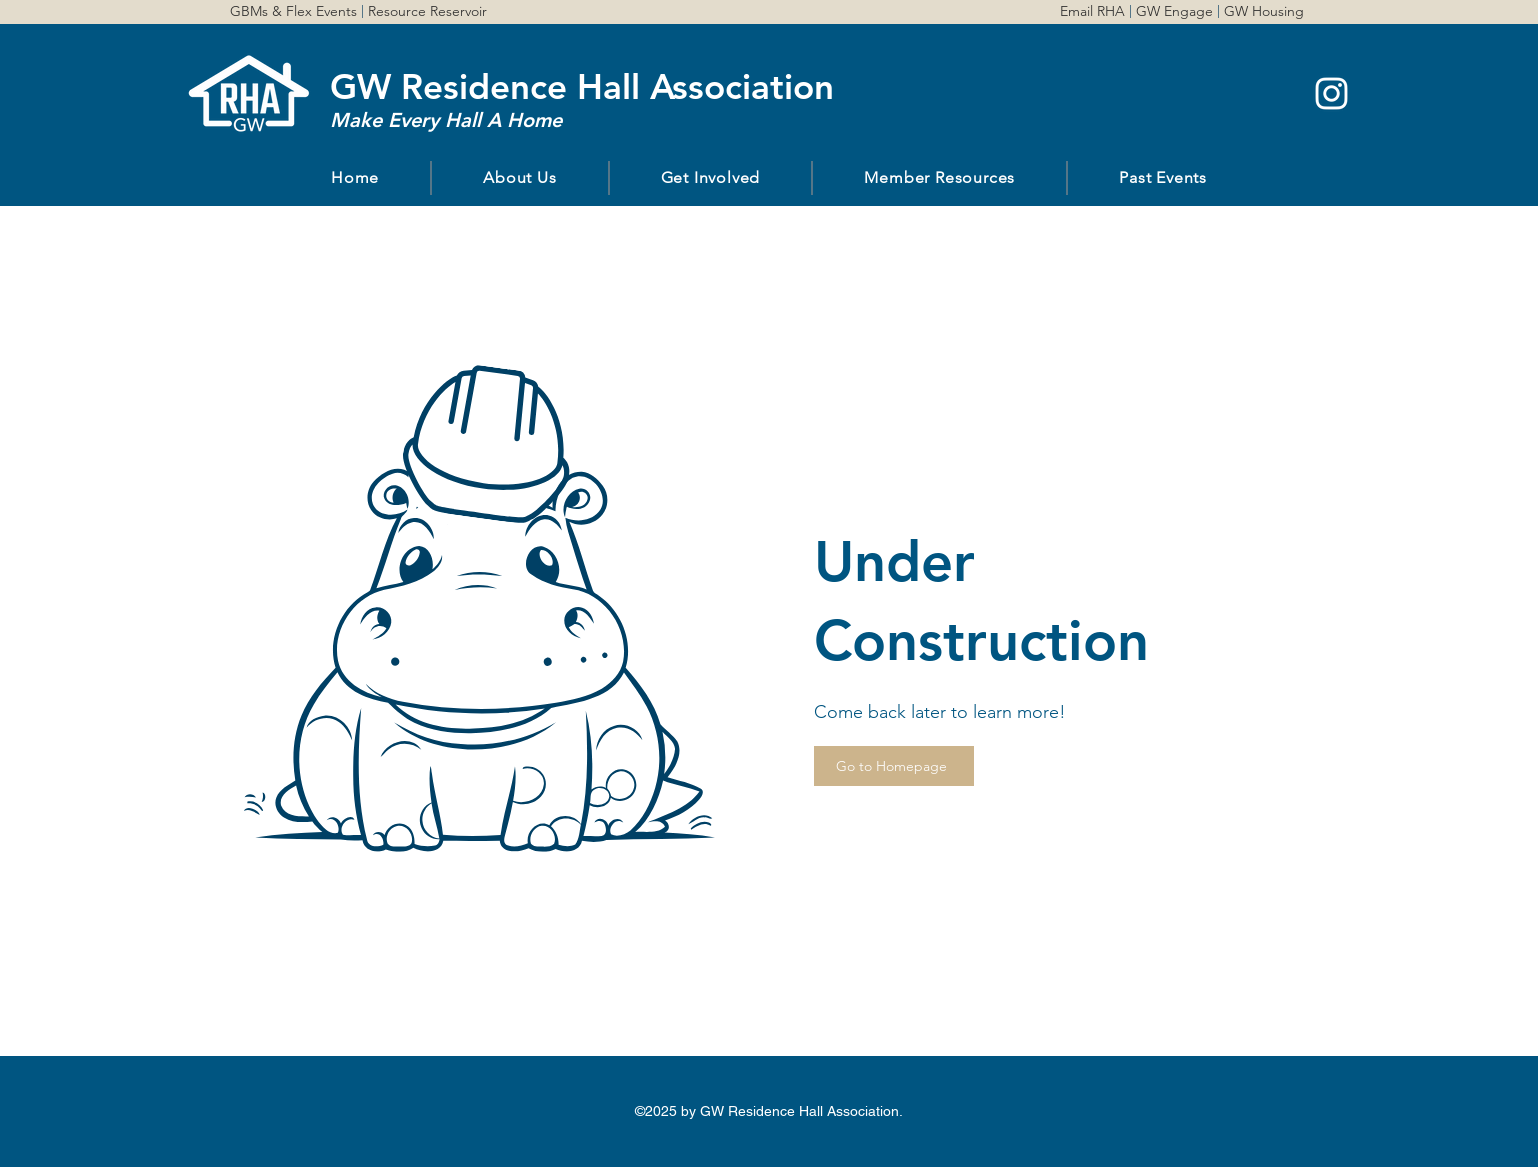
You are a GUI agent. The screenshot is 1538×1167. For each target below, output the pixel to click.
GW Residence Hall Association (582, 86)
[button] (519, 178)
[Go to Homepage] (894, 766)
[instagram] (1331, 93)
